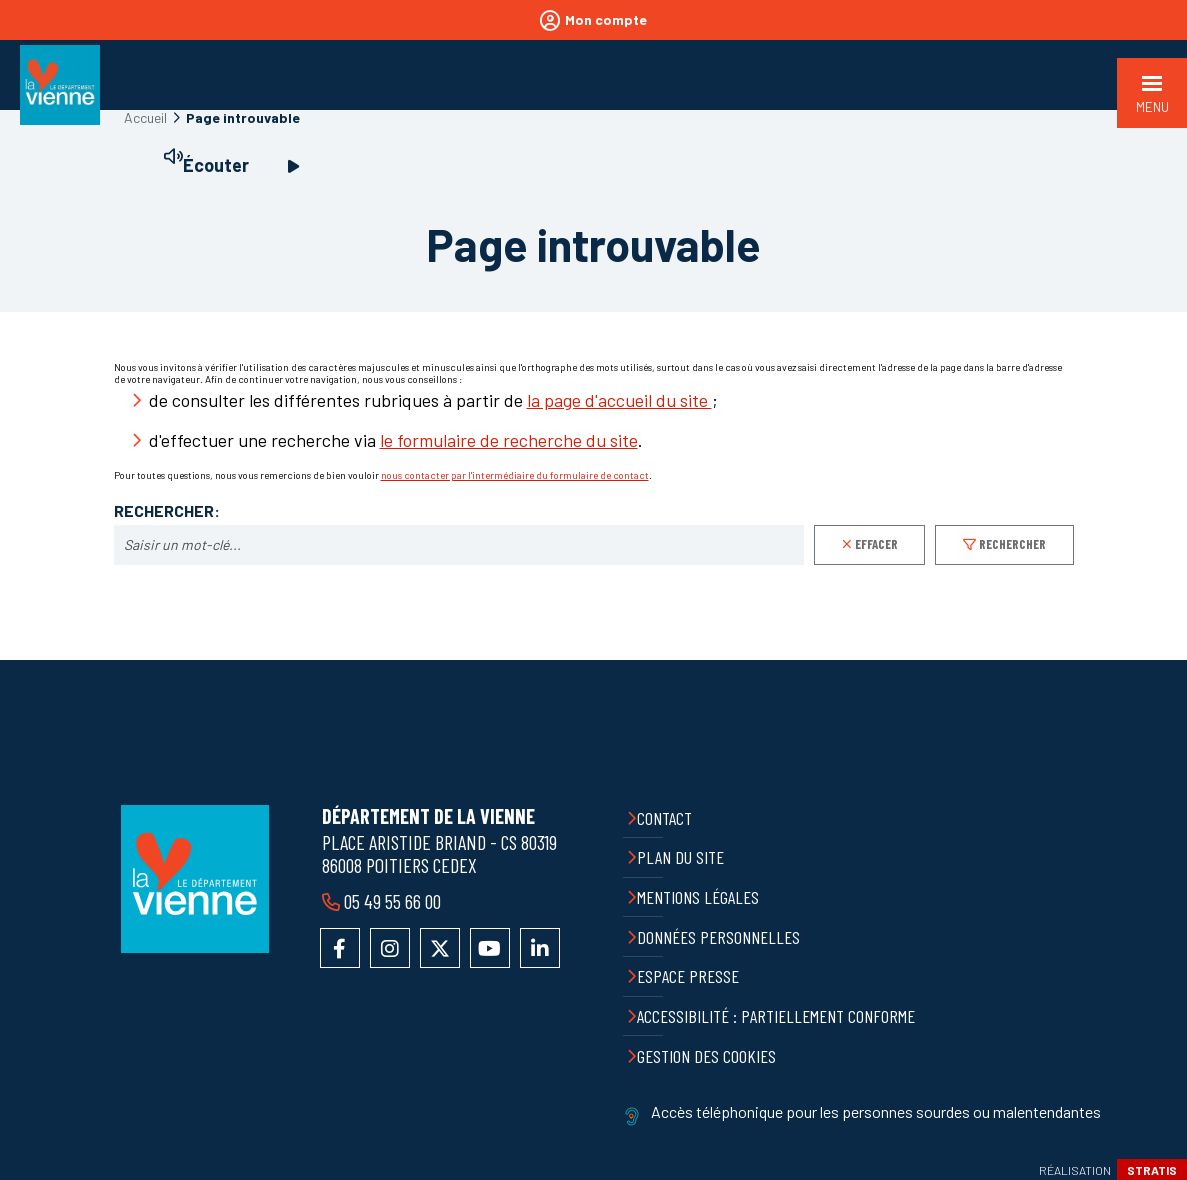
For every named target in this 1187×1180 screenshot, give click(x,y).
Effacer (876, 544)
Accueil (145, 117)
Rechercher (1012, 544)
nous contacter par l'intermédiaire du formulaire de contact (515, 475)
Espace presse (688, 976)
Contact (664, 818)
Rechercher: (167, 511)
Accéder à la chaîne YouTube (490, 948)
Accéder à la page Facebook (340, 948)
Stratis (1152, 1170)
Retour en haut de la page (1157, 660)
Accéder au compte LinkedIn (540, 948)
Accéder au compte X (440, 948)
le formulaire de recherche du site (509, 440)
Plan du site (680, 857)
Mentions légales (698, 897)
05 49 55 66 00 (392, 901)
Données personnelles (718, 937)
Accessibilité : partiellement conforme (776, 1016)
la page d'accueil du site (619, 400)
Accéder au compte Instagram (390, 948)
